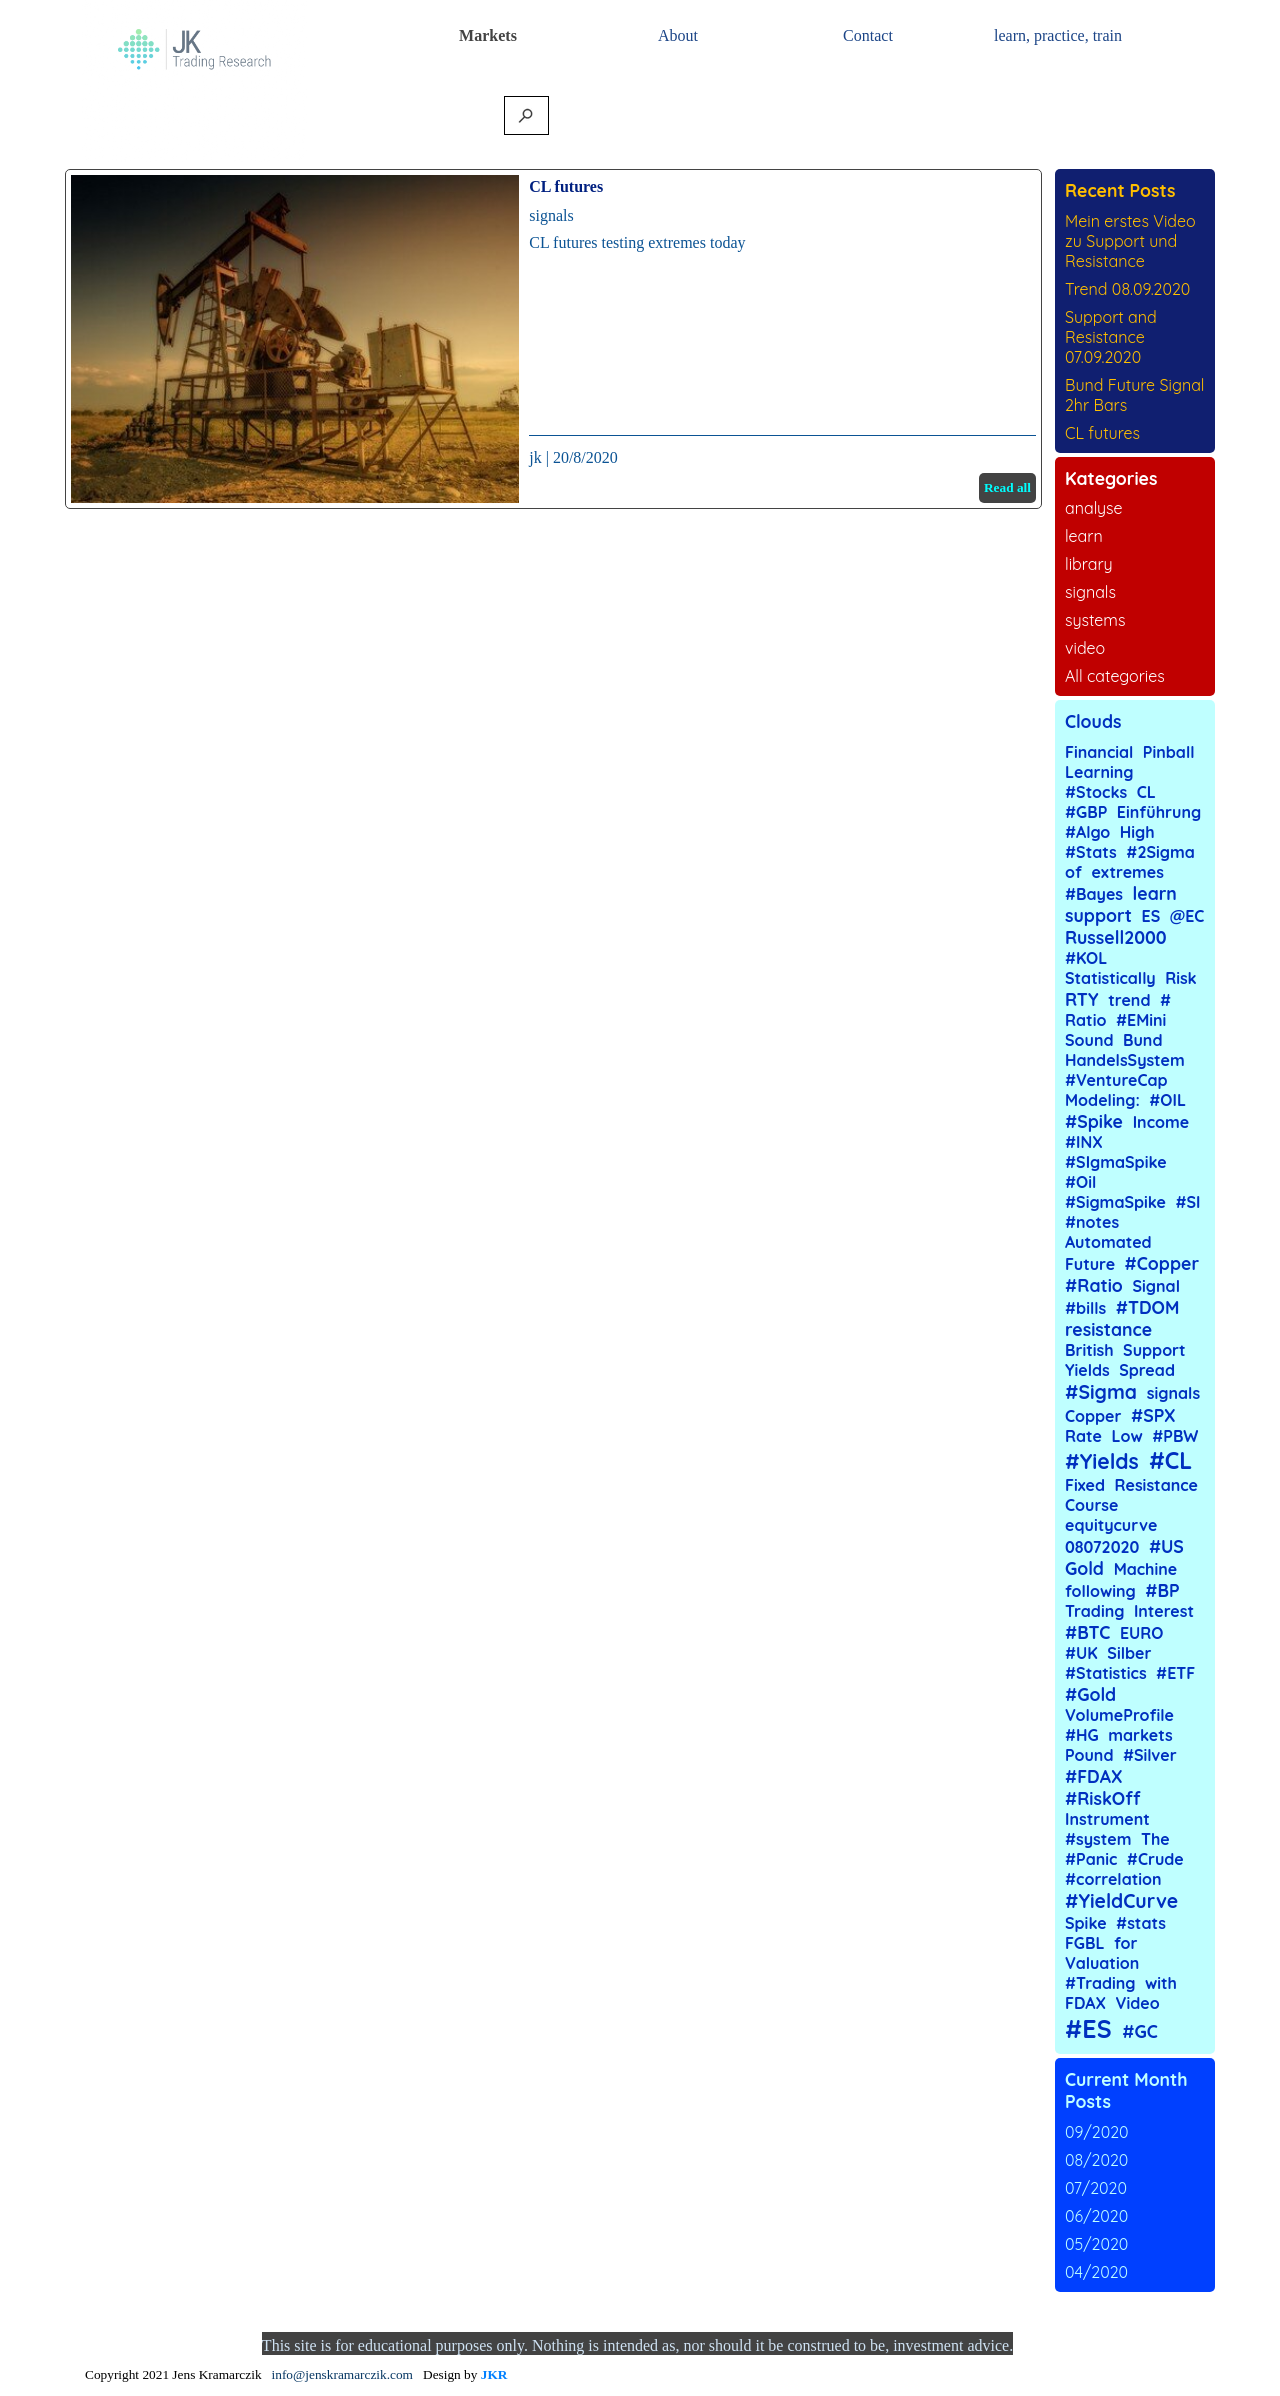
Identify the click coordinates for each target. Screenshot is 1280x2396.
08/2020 (1096, 2160)
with (1161, 1983)
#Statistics (1106, 1673)
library (1089, 564)
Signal (1156, 1286)
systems (1095, 620)
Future (1090, 1264)
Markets (488, 35)
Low (1127, 1436)
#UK (1081, 1653)
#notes (1092, 1222)
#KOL (1086, 958)
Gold (1084, 1568)
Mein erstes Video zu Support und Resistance (1130, 241)
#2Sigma (1160, 852)
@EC (1187, 916)
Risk (1181, 978)
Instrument (1107, 1819)
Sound (1089, 1040)
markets (1140, 1735)
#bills (1085, 1308)
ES (1151, 916)
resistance (1108, 1329)
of (1073, 872)
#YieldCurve (1121, 1901)
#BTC (1087, 1632)
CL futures (566, 186)
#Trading (1100, 1983)
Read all (1007, 487)
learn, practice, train (1058, 35)
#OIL (1167, 1100)
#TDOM (1148, 1307)
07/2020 (1096, 2188)
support (1098, 915)
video (1085, 648)
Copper (1093, 1416)
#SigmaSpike (1115, 1202)
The (1155, 1839)
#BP (1162, 1590)
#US (1166, 1546)
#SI (1187, 1202)
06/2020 (1096, 2216)
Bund (1142, 1040)
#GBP (1086, 812)
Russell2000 (1116, 937)
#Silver (1150, 1755)
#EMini (1141, 1020)
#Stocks (1096, 792)
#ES (1088, 2028)
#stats (1141, 1923)
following (1100, 1591)
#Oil (1080, 1182)
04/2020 (1096, 2272)
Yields (1087, 1370)
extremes (1127, 872)
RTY (1082, 999)
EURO (1141, 1633)
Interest (1164, 1611)
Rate (1083, 1436)
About (678, 35)
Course (1092, 1505)
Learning (1099, 772)
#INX (1084, 1142)
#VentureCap (1116, 1080)
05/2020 (1096, 2244)
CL (1146, 792)
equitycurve (1111, 1525)
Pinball (1169, 752)
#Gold (1090, 1694)
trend (1129, 1000)
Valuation (1102, 1963)
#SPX (1153, 1415)
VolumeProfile (1119, 1715)
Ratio (1085, 1020)
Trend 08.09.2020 (1127, 289)
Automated (1108, 1242)
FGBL (1084, 1943)
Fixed (1085, 1485)
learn (1084, 536)
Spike (1086, 1923)
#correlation (1113, 1879)
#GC (1140, 2031)
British (1089, 1350)
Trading (1094, 1611)
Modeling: (1102, 1100)
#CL (1170, 1460)
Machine (1146, 1569)
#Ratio (1094, 1285)
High (1137, 832)
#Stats (1091, 852)
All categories (1115, 676)
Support (1154, 1350)
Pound (1089, 1755)
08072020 (1102, 1547)
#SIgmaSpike (1116, 1162)
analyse (1094, 508)
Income (1161, 1122)
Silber (1129, 1653)
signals (551, 215)
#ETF (1175, 1673)
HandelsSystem (1125, 1060)
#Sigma (1101, 1392)
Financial (1099, 752)
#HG (1082, 1735)
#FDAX (1093, 1776)
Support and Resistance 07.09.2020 (1111, 337)
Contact (868, 35)
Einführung (1159, 812)
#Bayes (1094, 894)
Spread (1147, 1370)
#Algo (1087, 832)
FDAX (1085, 2003)
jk (535, 457)
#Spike (1094, 1121)
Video (1138, 2003)
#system (1098, 1839)
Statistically (1110, 978)
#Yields (1102, 1461)
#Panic (1091, 1859)
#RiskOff (1103, 1798)
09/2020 (1097, 2132)
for (1125, 1943)
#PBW (1175, 1436)
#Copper (1162, 1263)
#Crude (1155, 1859)
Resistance (1156, 1485)
